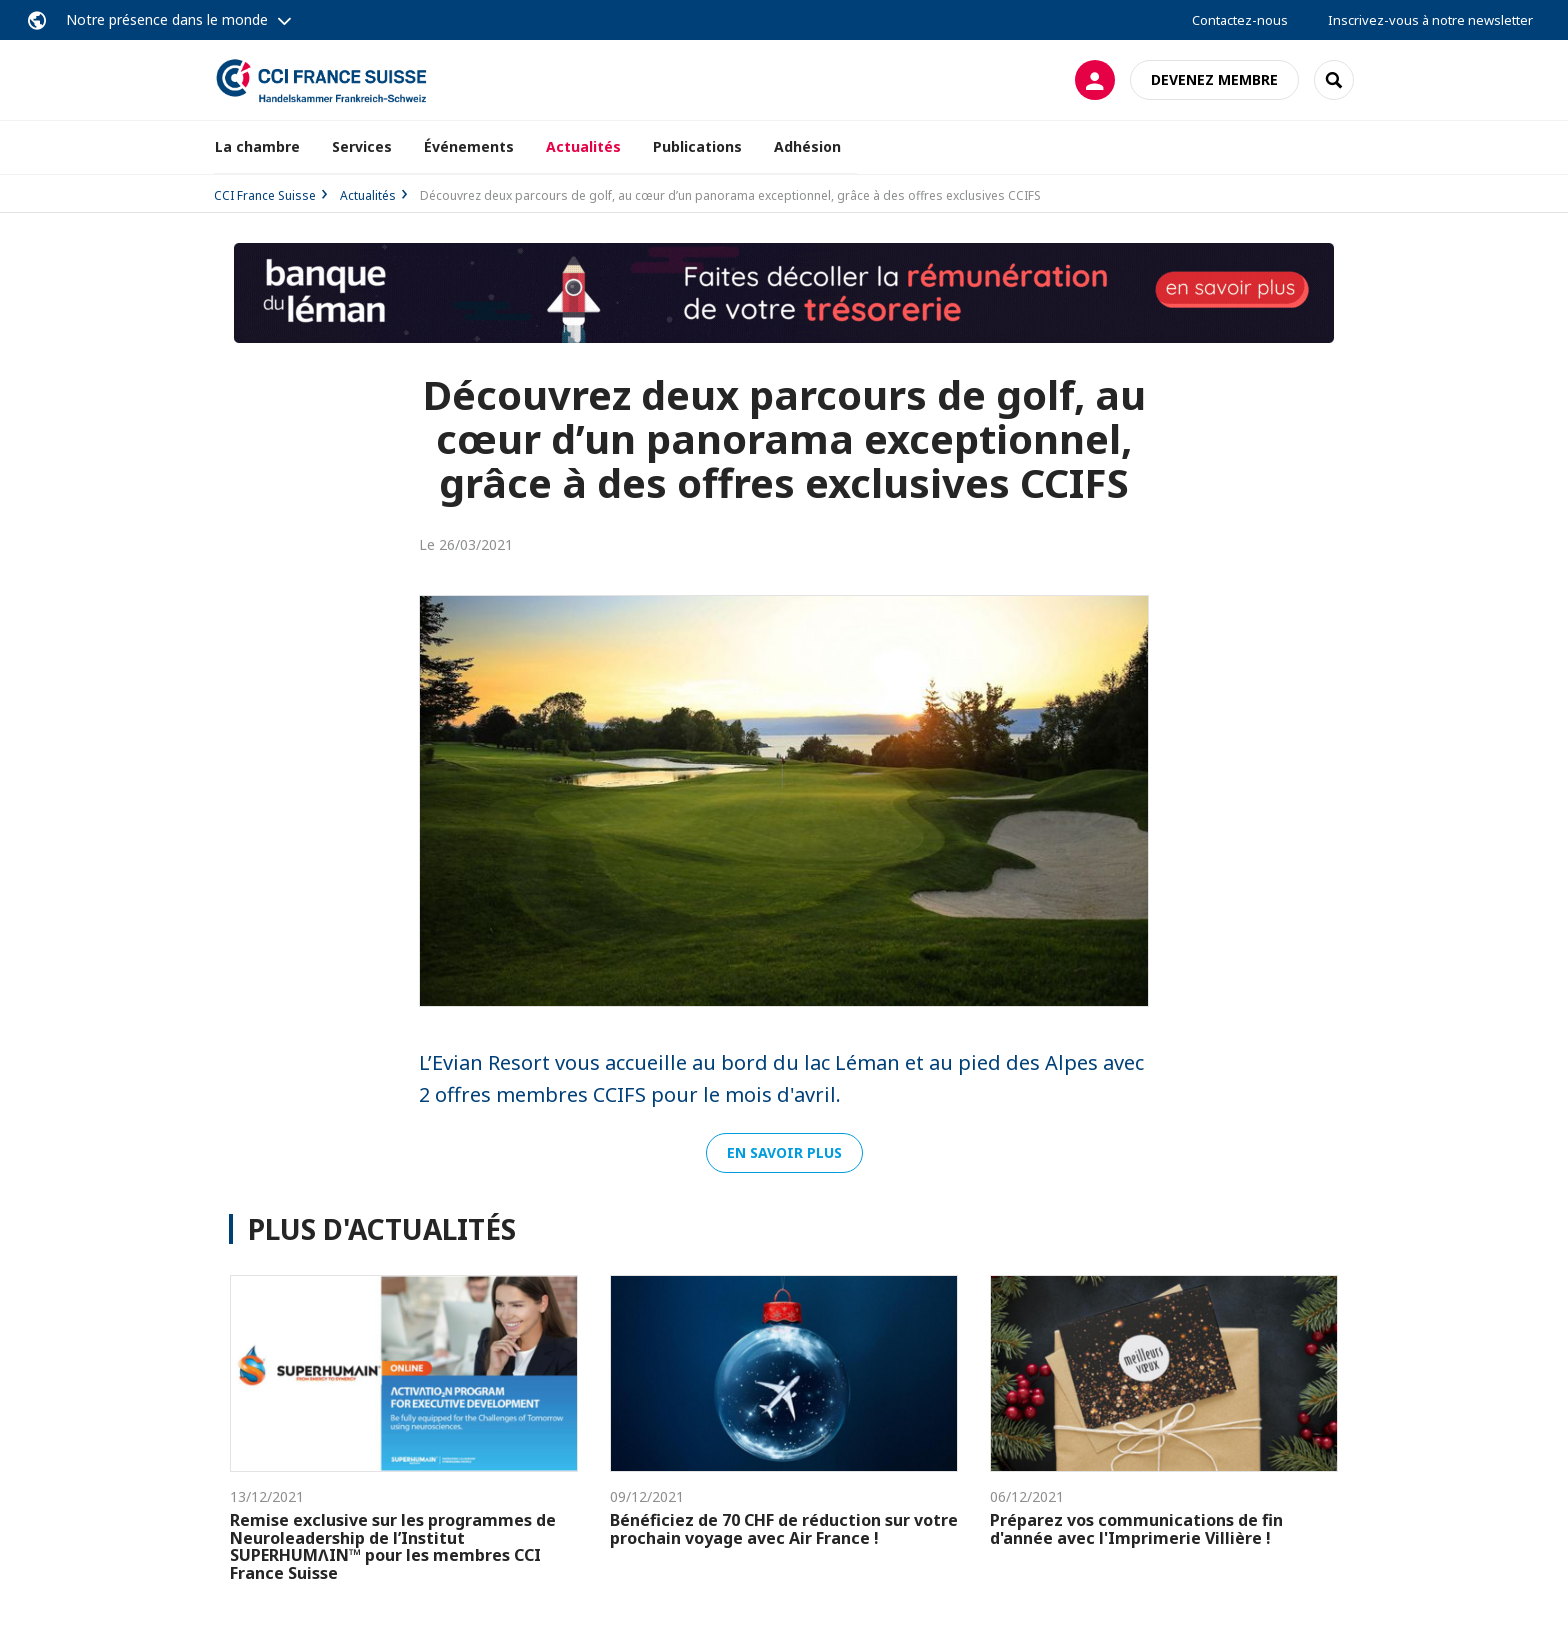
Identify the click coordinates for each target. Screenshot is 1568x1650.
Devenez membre (1214, 79)
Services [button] (362, 146)
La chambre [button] (257, 146)
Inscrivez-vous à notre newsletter (1430, 20)
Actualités (583, 146)
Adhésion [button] (807, 146)
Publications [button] (697, 146)
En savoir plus (784, 1152)
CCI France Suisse (265, 195)
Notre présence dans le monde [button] (167, 19)
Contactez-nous (1240, 20)
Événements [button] (469, 146)
